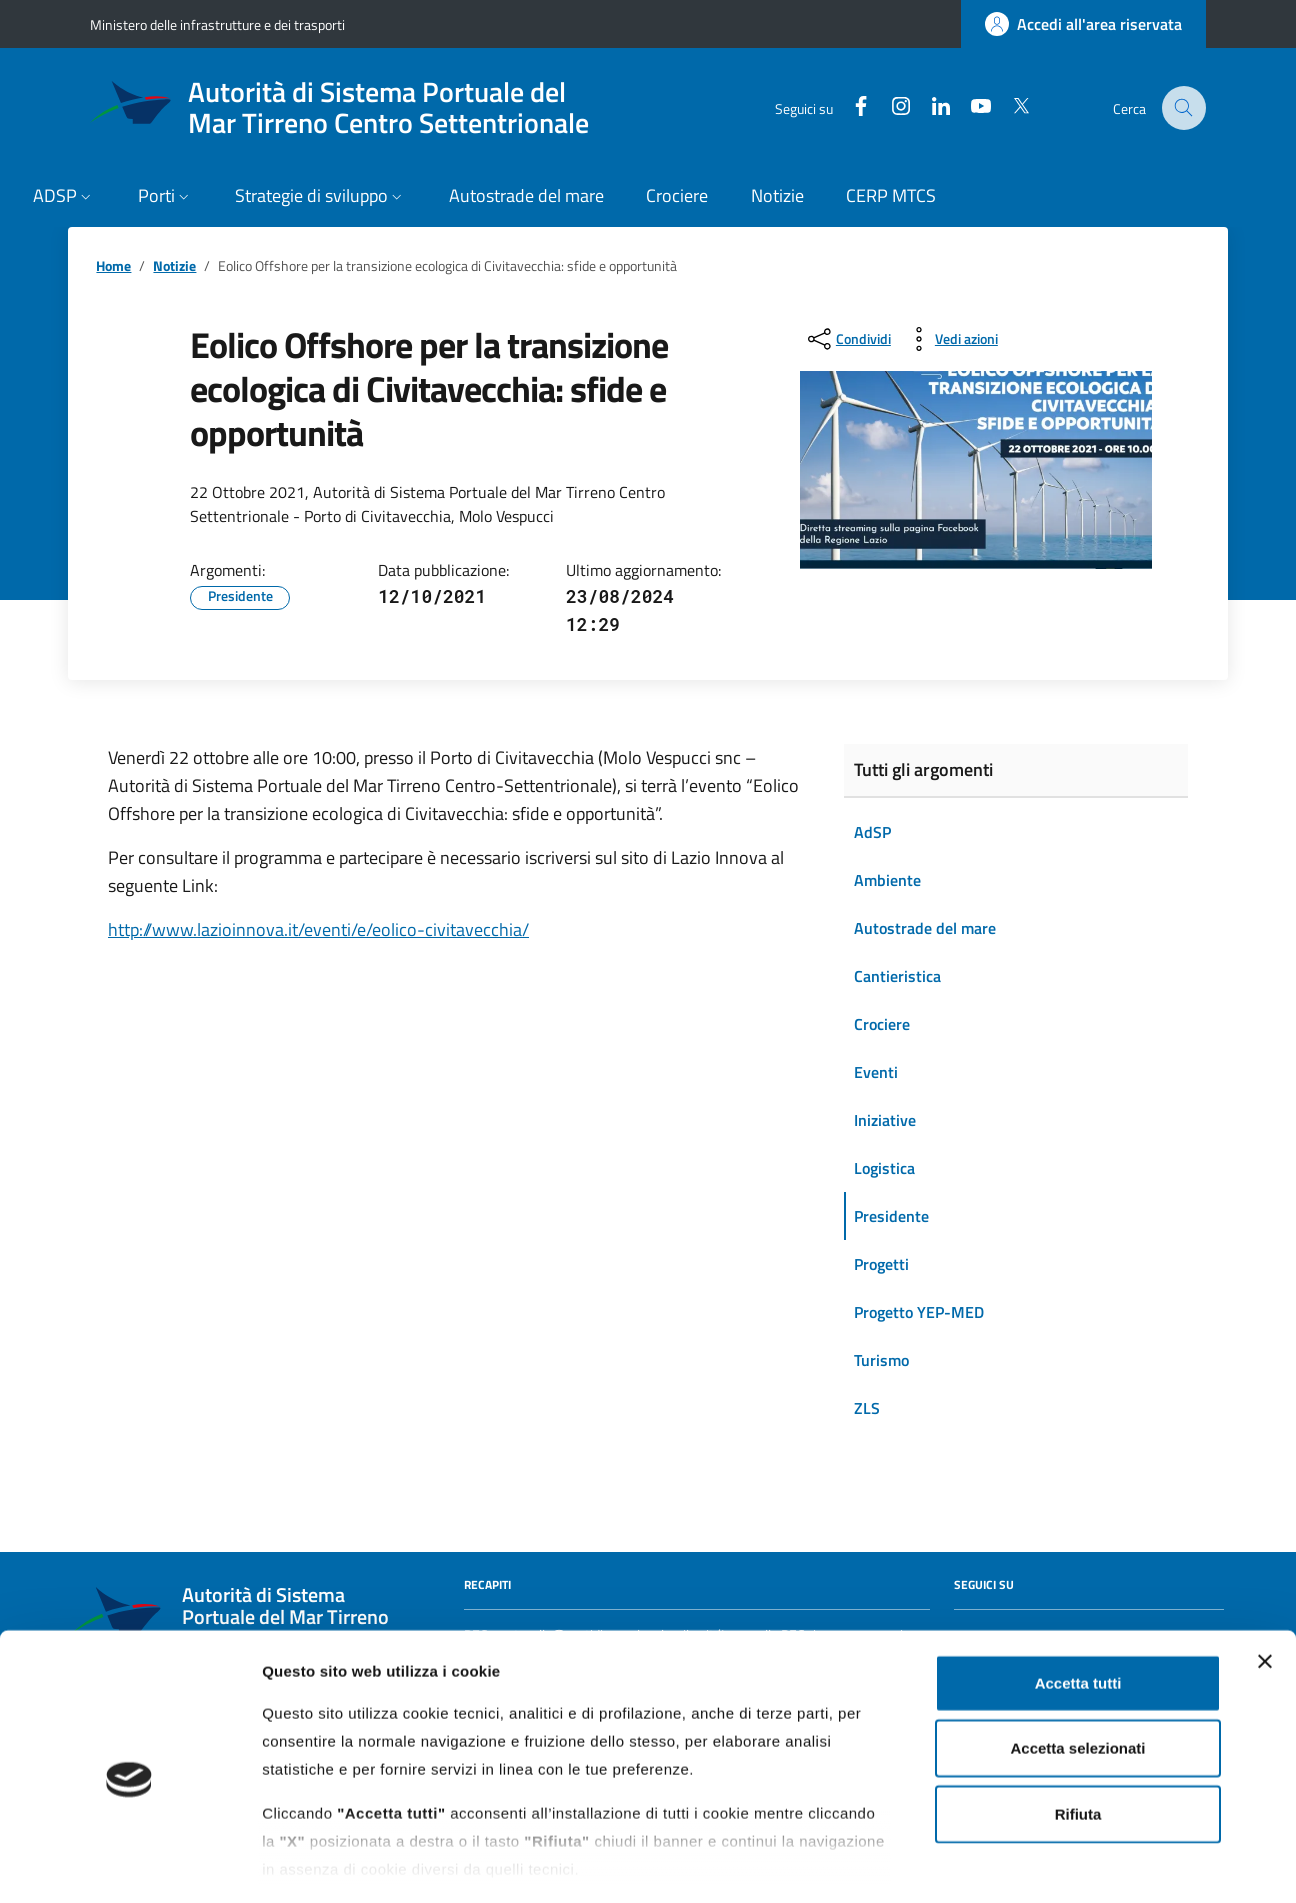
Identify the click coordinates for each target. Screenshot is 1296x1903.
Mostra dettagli (1052, 1863)
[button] (64, 197)
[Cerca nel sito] (1184, 108)
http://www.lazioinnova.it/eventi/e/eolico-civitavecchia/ (318, 929)
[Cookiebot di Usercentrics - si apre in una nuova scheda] (129, 1864)
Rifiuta (1078, 1728)
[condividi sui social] (847, 339)
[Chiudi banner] (1265, 1576)
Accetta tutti (1078, 1597)
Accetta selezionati (1077, 1662)
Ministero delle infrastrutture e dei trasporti (217, 24)
